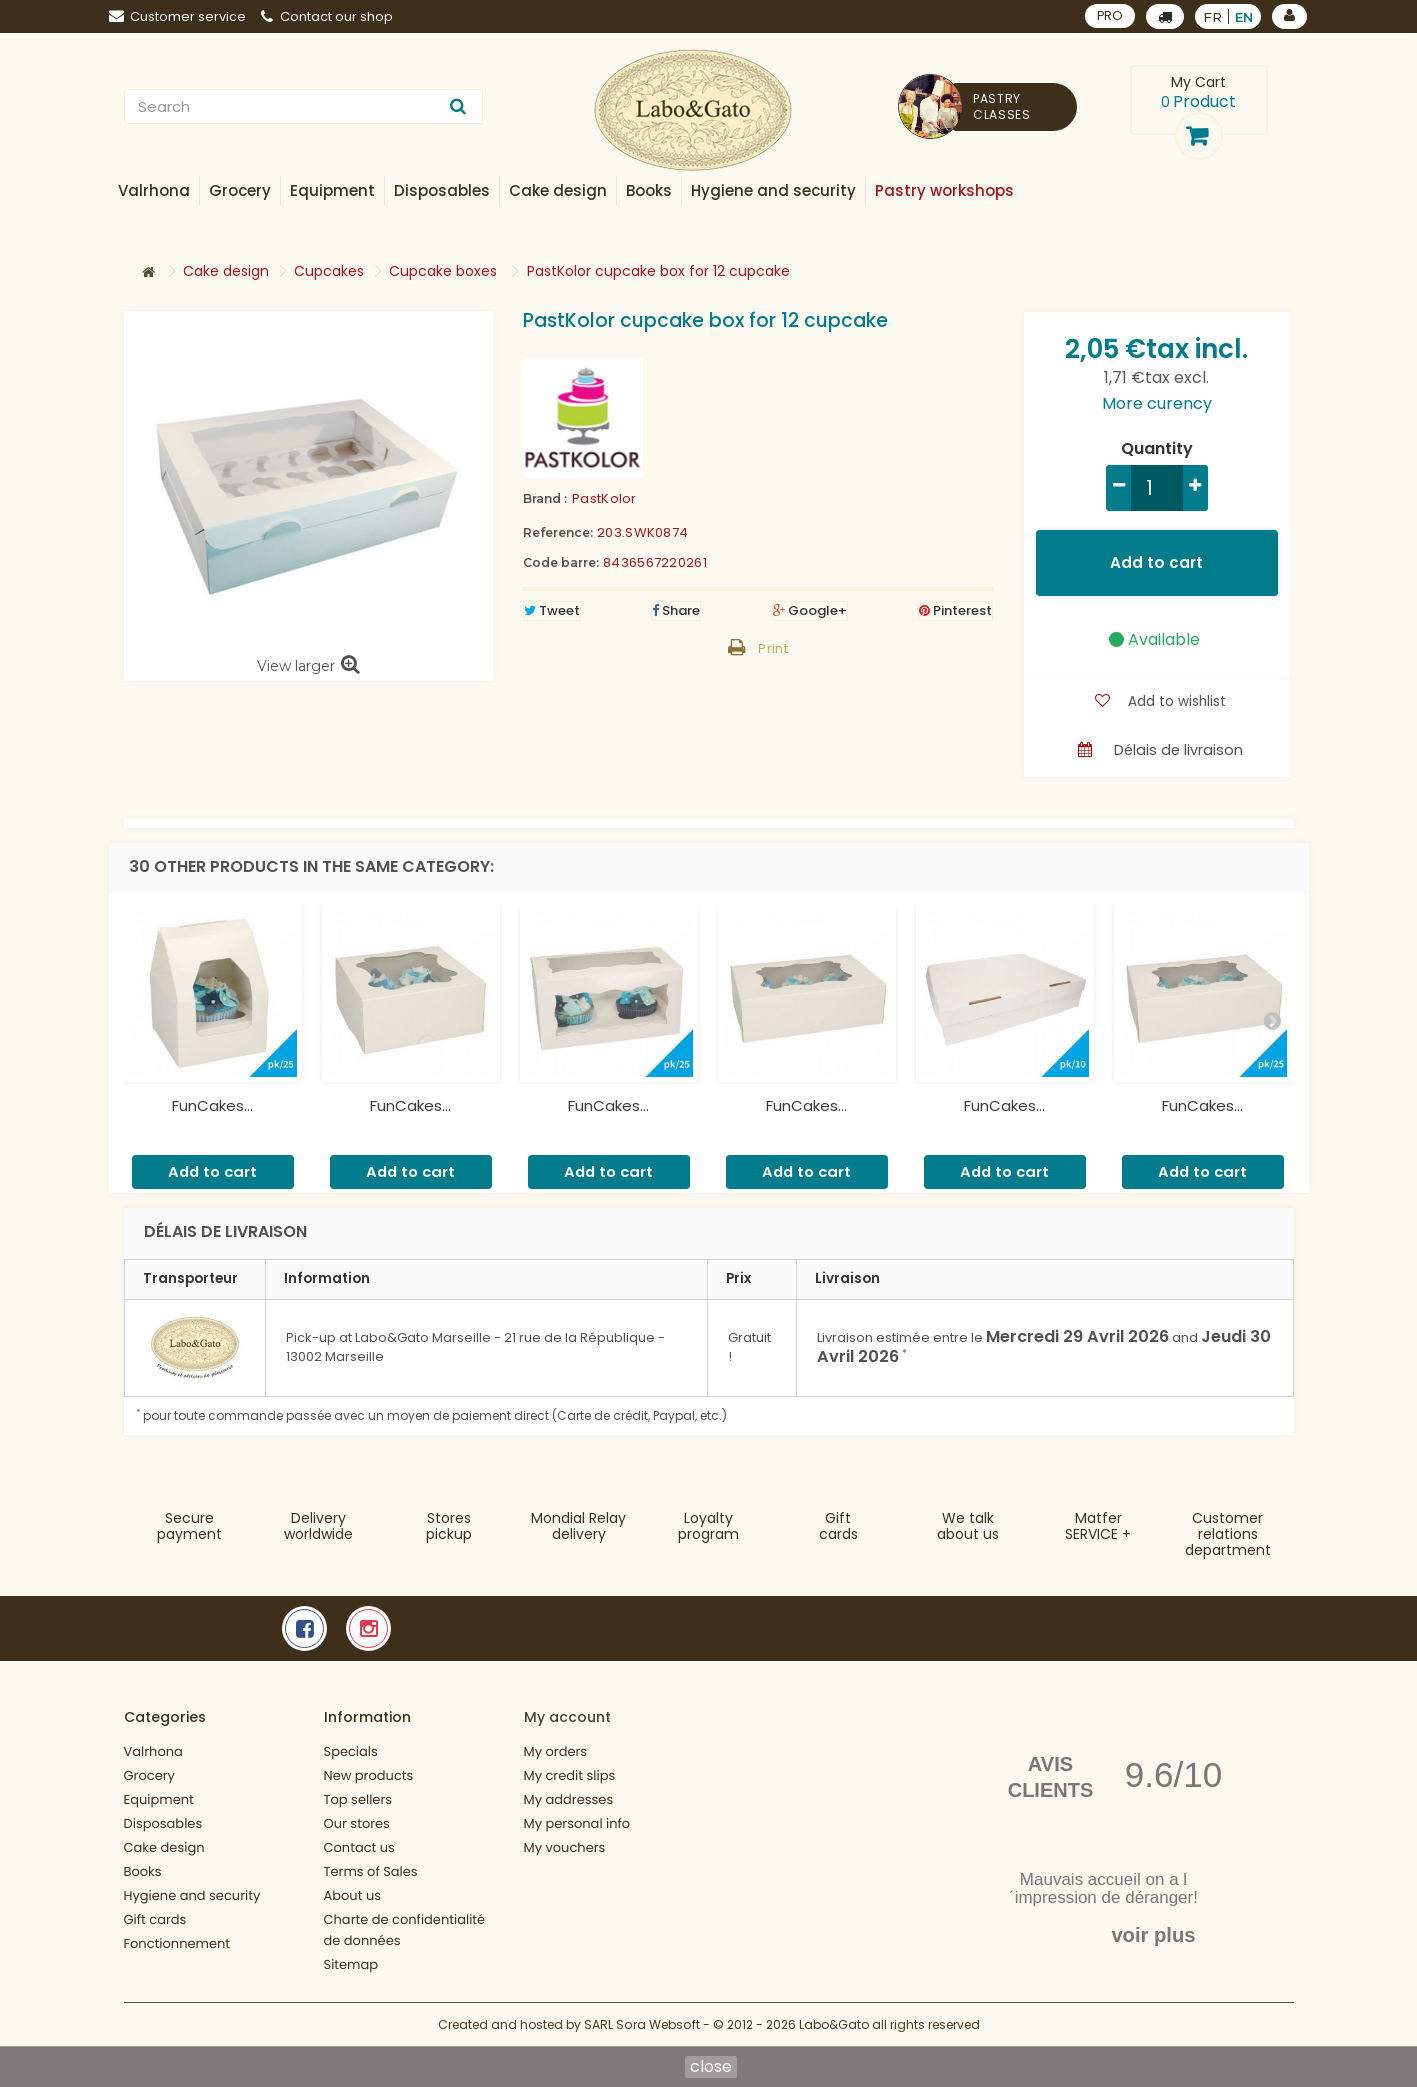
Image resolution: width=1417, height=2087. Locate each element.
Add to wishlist (1174, 701)
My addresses (569, 1799)
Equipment (159, 1799)
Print (773, 648)
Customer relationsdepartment (1228, 1534)
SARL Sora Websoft (642, 2024)
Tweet (552, 610)
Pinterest (955, 610)
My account (567, 1717)
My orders (556, 1751)
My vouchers (565, 1847)
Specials (351, 1751)
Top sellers (358, 1799)
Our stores (357, 1823)
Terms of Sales (371, 1871)
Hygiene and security (192, 1895)
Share (676, 610)
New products (369, 1775)
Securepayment (189, 1526)
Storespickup (449, 1526)
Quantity (1157, 449)
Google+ (810, 610)
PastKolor (604, 498)
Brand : (545, 498)
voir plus (1153, 1935)
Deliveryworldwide (318, 1526)
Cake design (164, 1847)
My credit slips (570, 1775)
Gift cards (838, 1526)
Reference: (558, 532)
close (711, 2067)
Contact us (359, 1847)
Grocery (149, 1775)
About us (353, 1895)
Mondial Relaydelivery (578, 1526)
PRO (1109, 15)
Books (143, 1871)
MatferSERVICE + (1098, 1526)
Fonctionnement (177, 1943)
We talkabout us (968, 1526)
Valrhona (153, 1751)
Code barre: (561, 562)
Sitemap (351, 1964)
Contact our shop (327, 16)
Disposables (163, 1823)
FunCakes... (212, 1105)
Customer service (177, 16)
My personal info (577, 1823)
